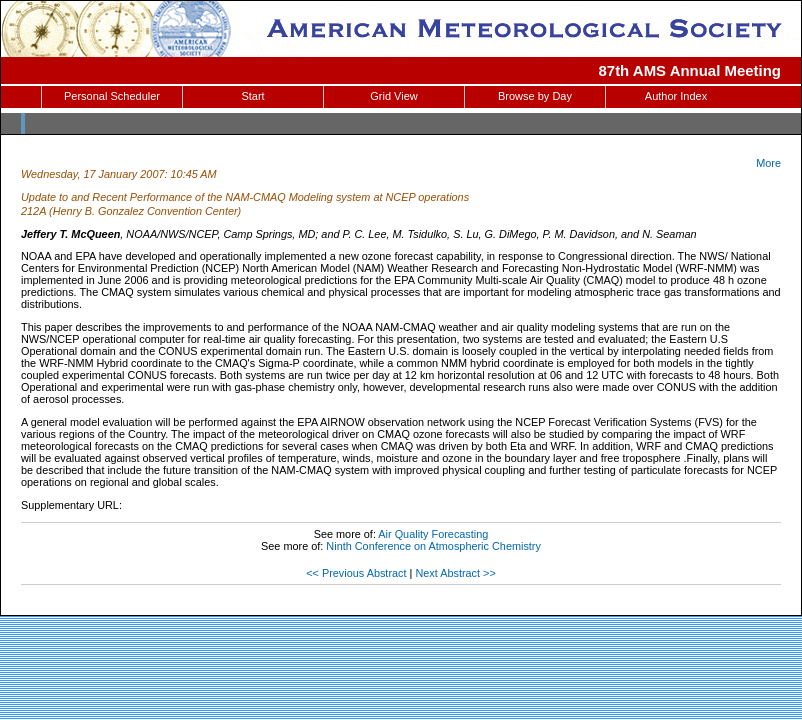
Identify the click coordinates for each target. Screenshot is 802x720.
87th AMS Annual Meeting (690, 70)
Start (252, 96)
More (768, 163)
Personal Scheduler (112, 96)
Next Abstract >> (455, 573)
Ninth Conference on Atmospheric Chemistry (433, 546)
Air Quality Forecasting (433, 534)
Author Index (676, 96)
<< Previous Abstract (356, 573)
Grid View (393, 96)
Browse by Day (535, 96)
